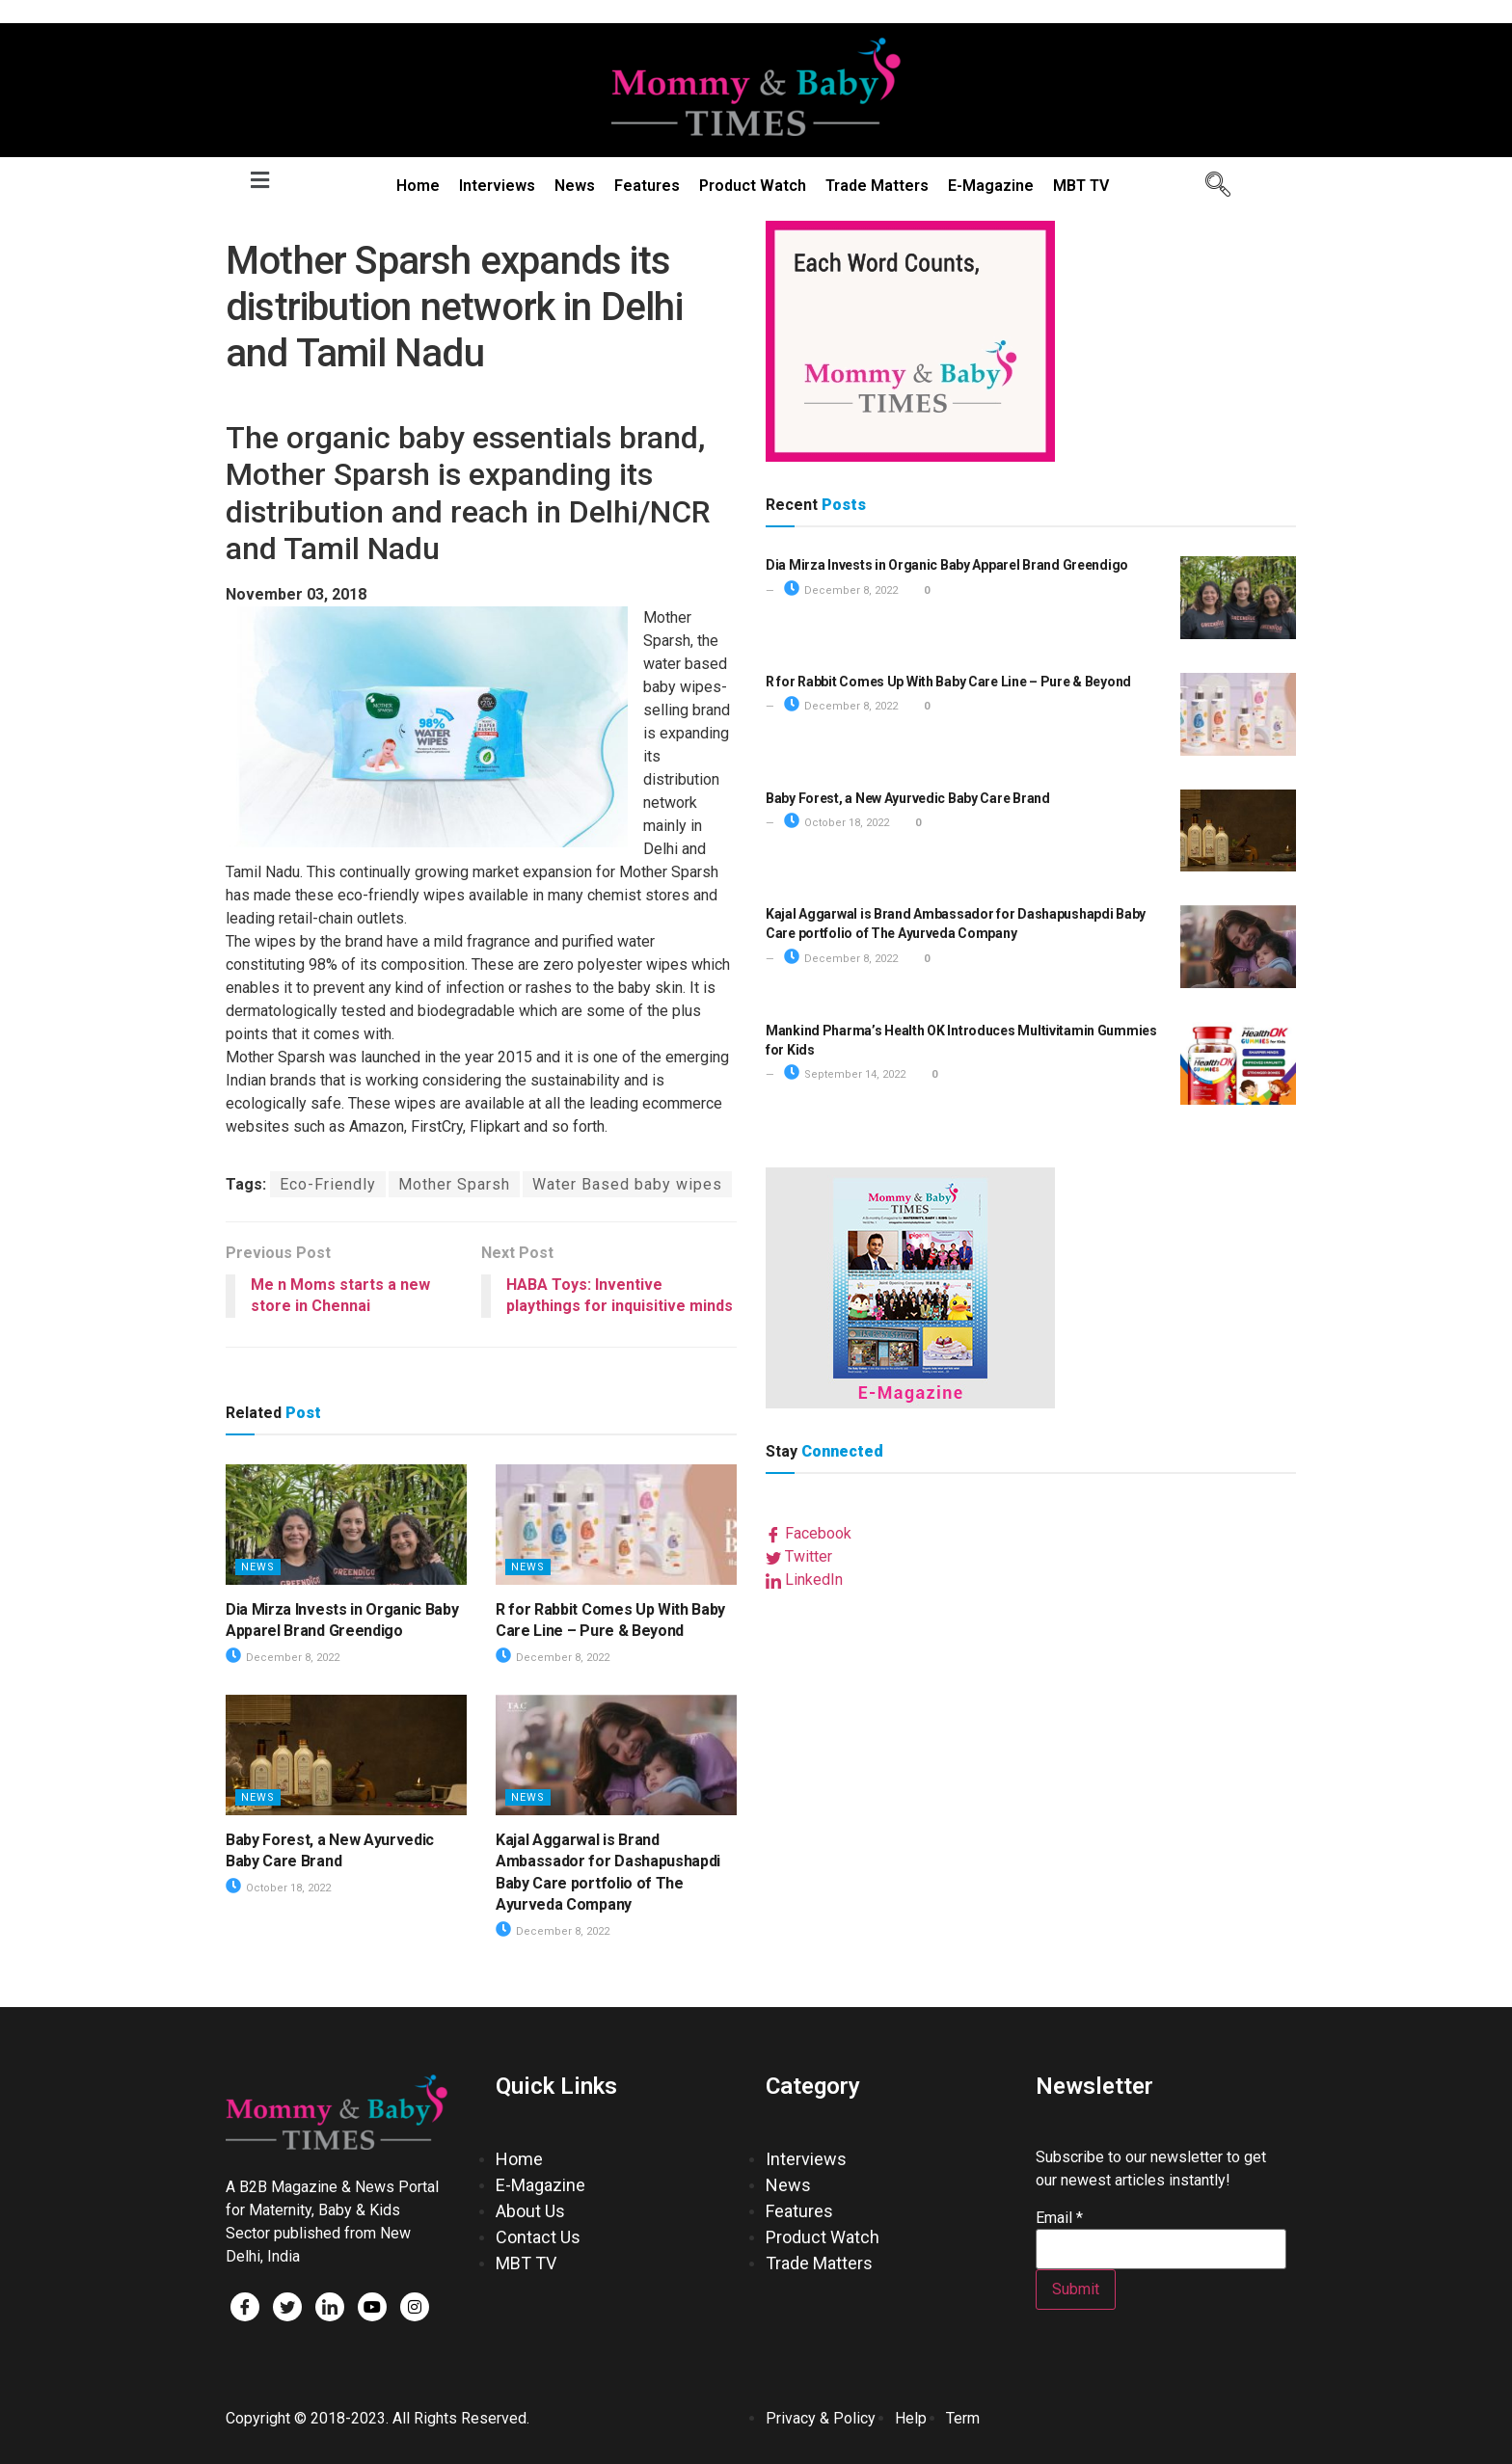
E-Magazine (991, 185)
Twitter (799, 1556)
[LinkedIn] (329, 2306)
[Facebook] (244, 2306)
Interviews (497, 185)
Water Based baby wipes (627, 1184)
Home (418, 185)
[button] (259, 180)
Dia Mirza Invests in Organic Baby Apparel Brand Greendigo (947, 565)
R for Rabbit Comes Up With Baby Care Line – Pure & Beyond (948, 681)
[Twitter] (287, 2306)
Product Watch (752, 185)
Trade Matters (877, 185)
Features (647, 185)
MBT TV (1081, 185)
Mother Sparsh (454, 1184)
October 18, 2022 (278, 1888)
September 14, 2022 (844, 1074)
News (574, 185)
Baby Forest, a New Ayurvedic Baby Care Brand (908, 798)
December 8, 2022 (282, 1657)
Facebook (808, 1533)
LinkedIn (804, 1579)
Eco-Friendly (328, 1184)
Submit (1075, 2289)
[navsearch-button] (1211, 186)
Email (1059, 2218)
